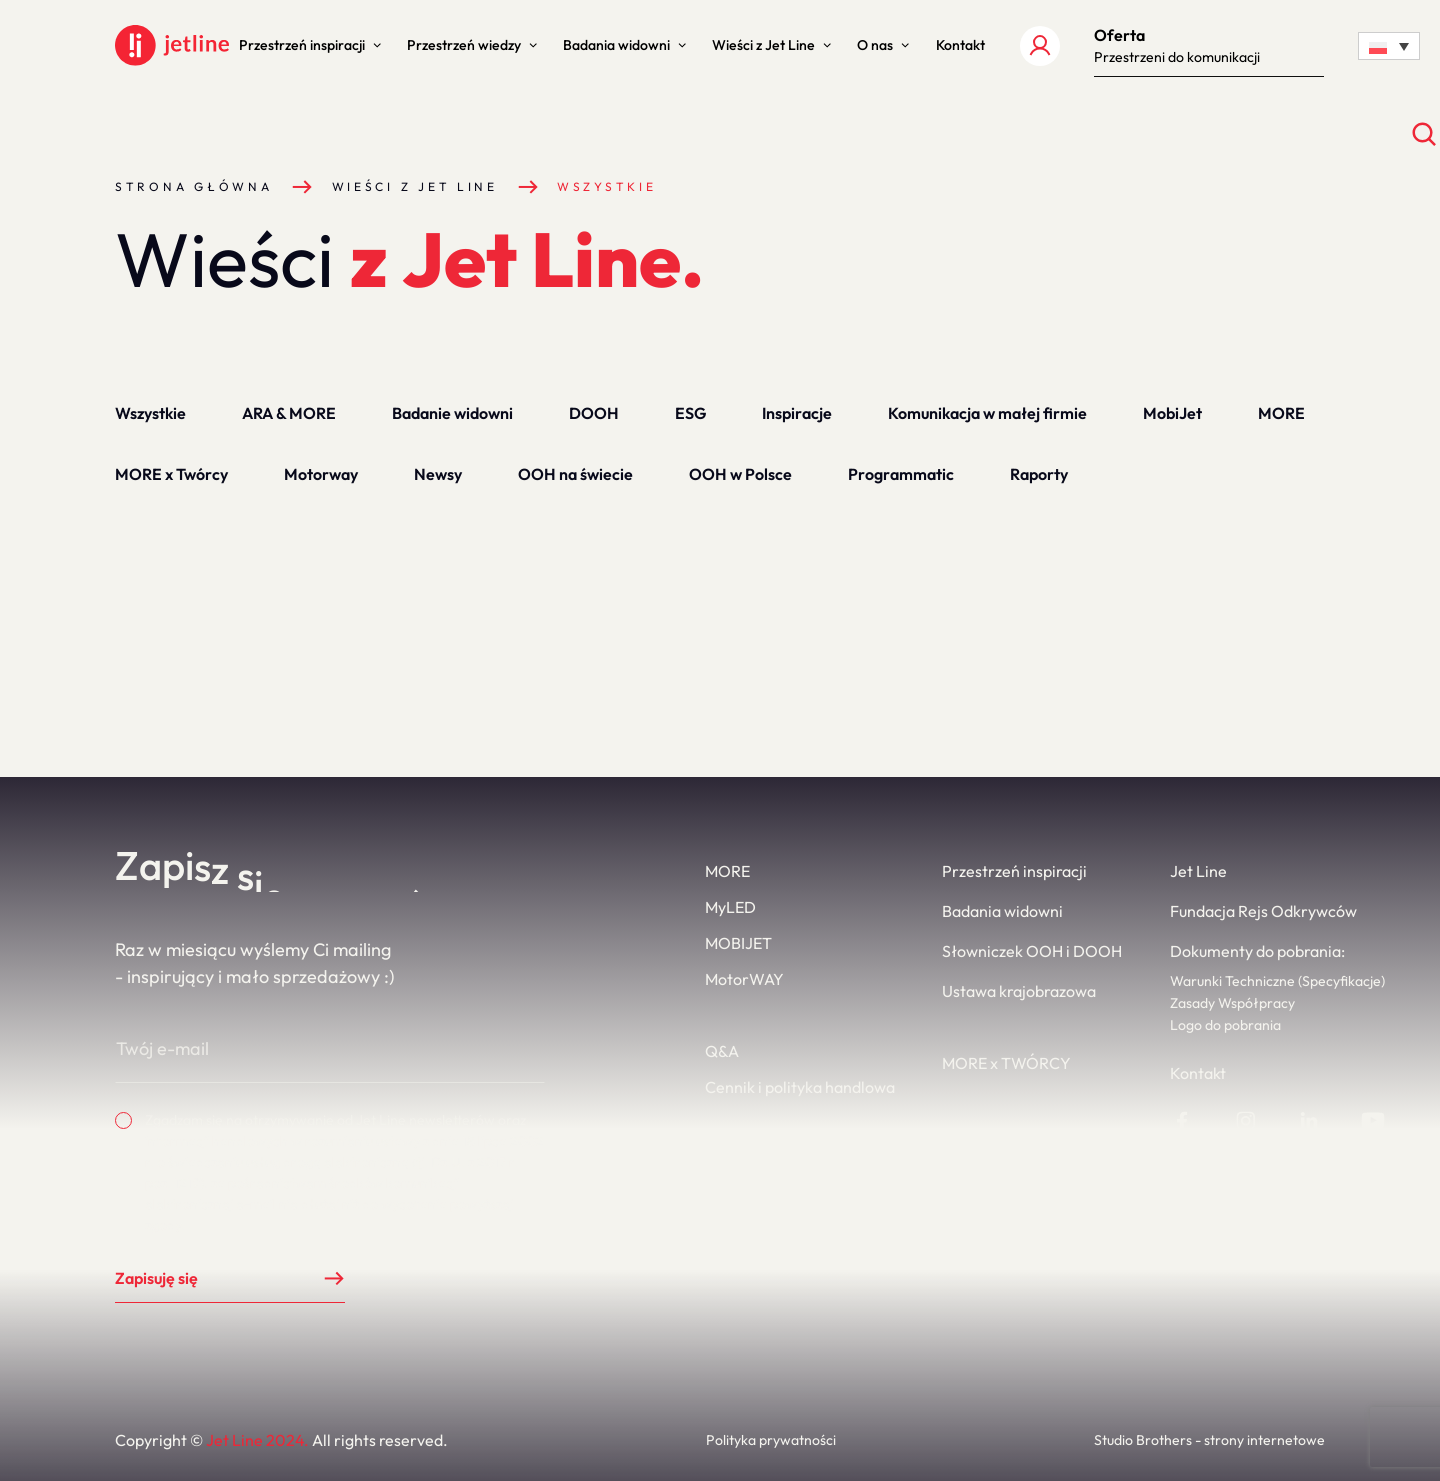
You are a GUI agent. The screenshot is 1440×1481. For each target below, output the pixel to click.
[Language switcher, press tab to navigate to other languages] (1389, 46)
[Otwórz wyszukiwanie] (1425, 135)
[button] (310, 45)
